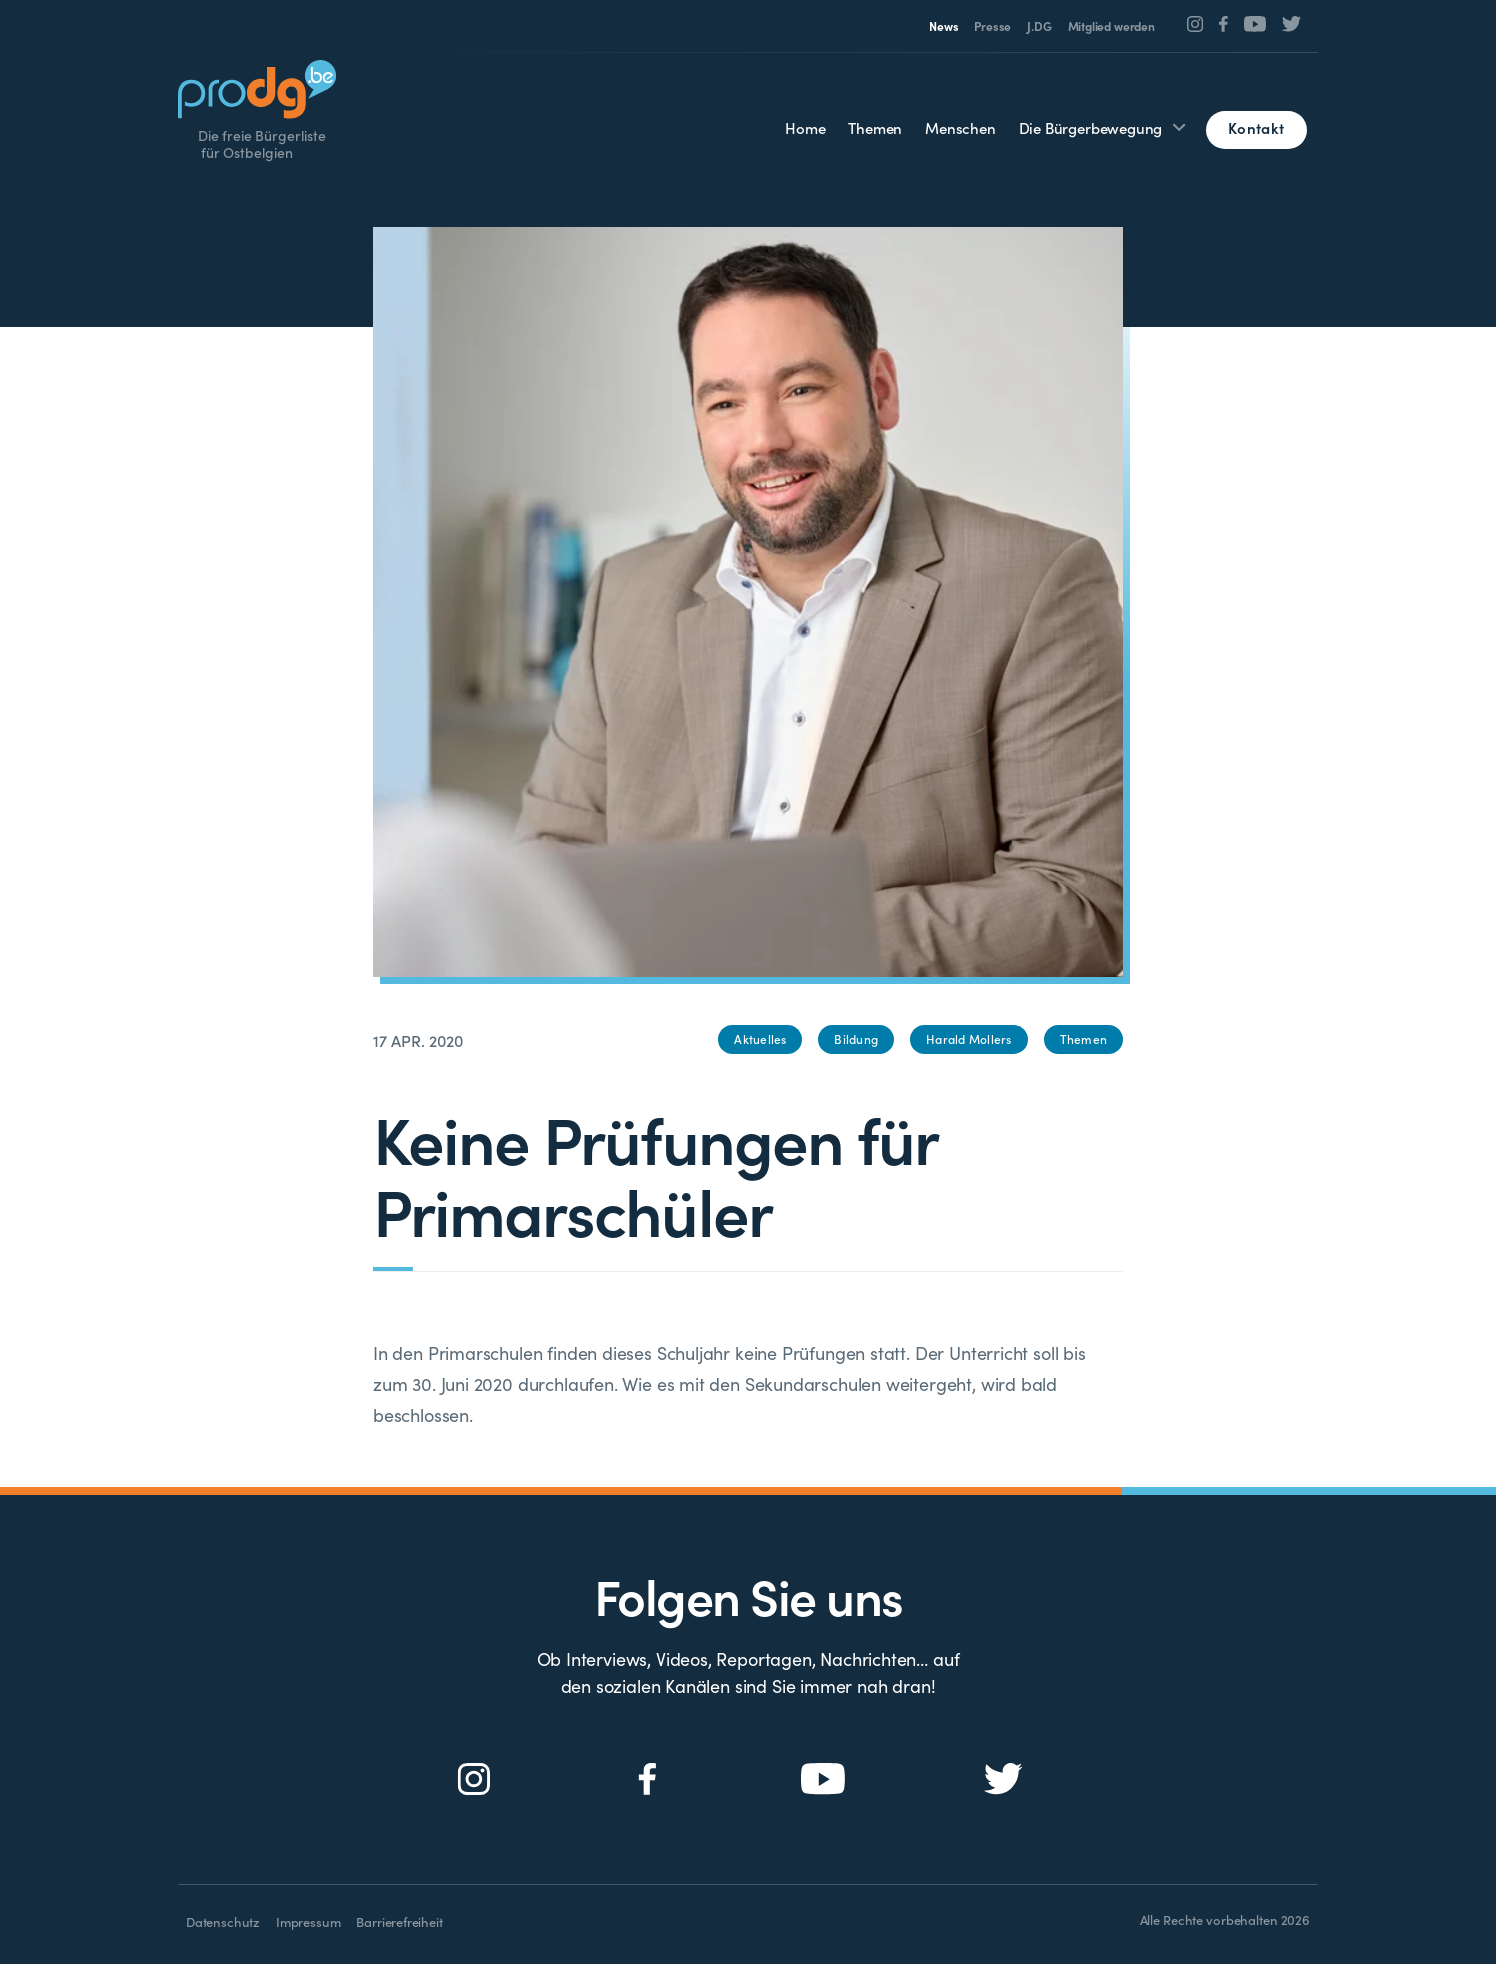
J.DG (1039, 26)
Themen (875, 127)
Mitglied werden (1111, 26)
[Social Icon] (1195, 24)
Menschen (960, 127)
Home (805, 127)
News (943, 26)
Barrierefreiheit (399, 1921)
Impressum (308, 1921)
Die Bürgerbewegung (1091, 127)
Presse (992, 26)
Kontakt (1256, 127)
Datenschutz (223, 1921)
